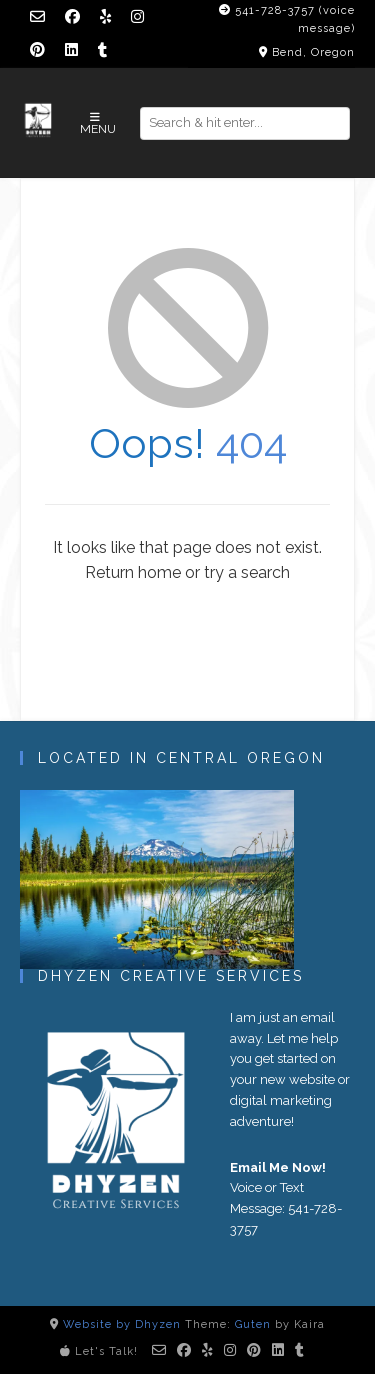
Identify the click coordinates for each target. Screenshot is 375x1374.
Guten (253, 1324)
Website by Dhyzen (122, 1324)
